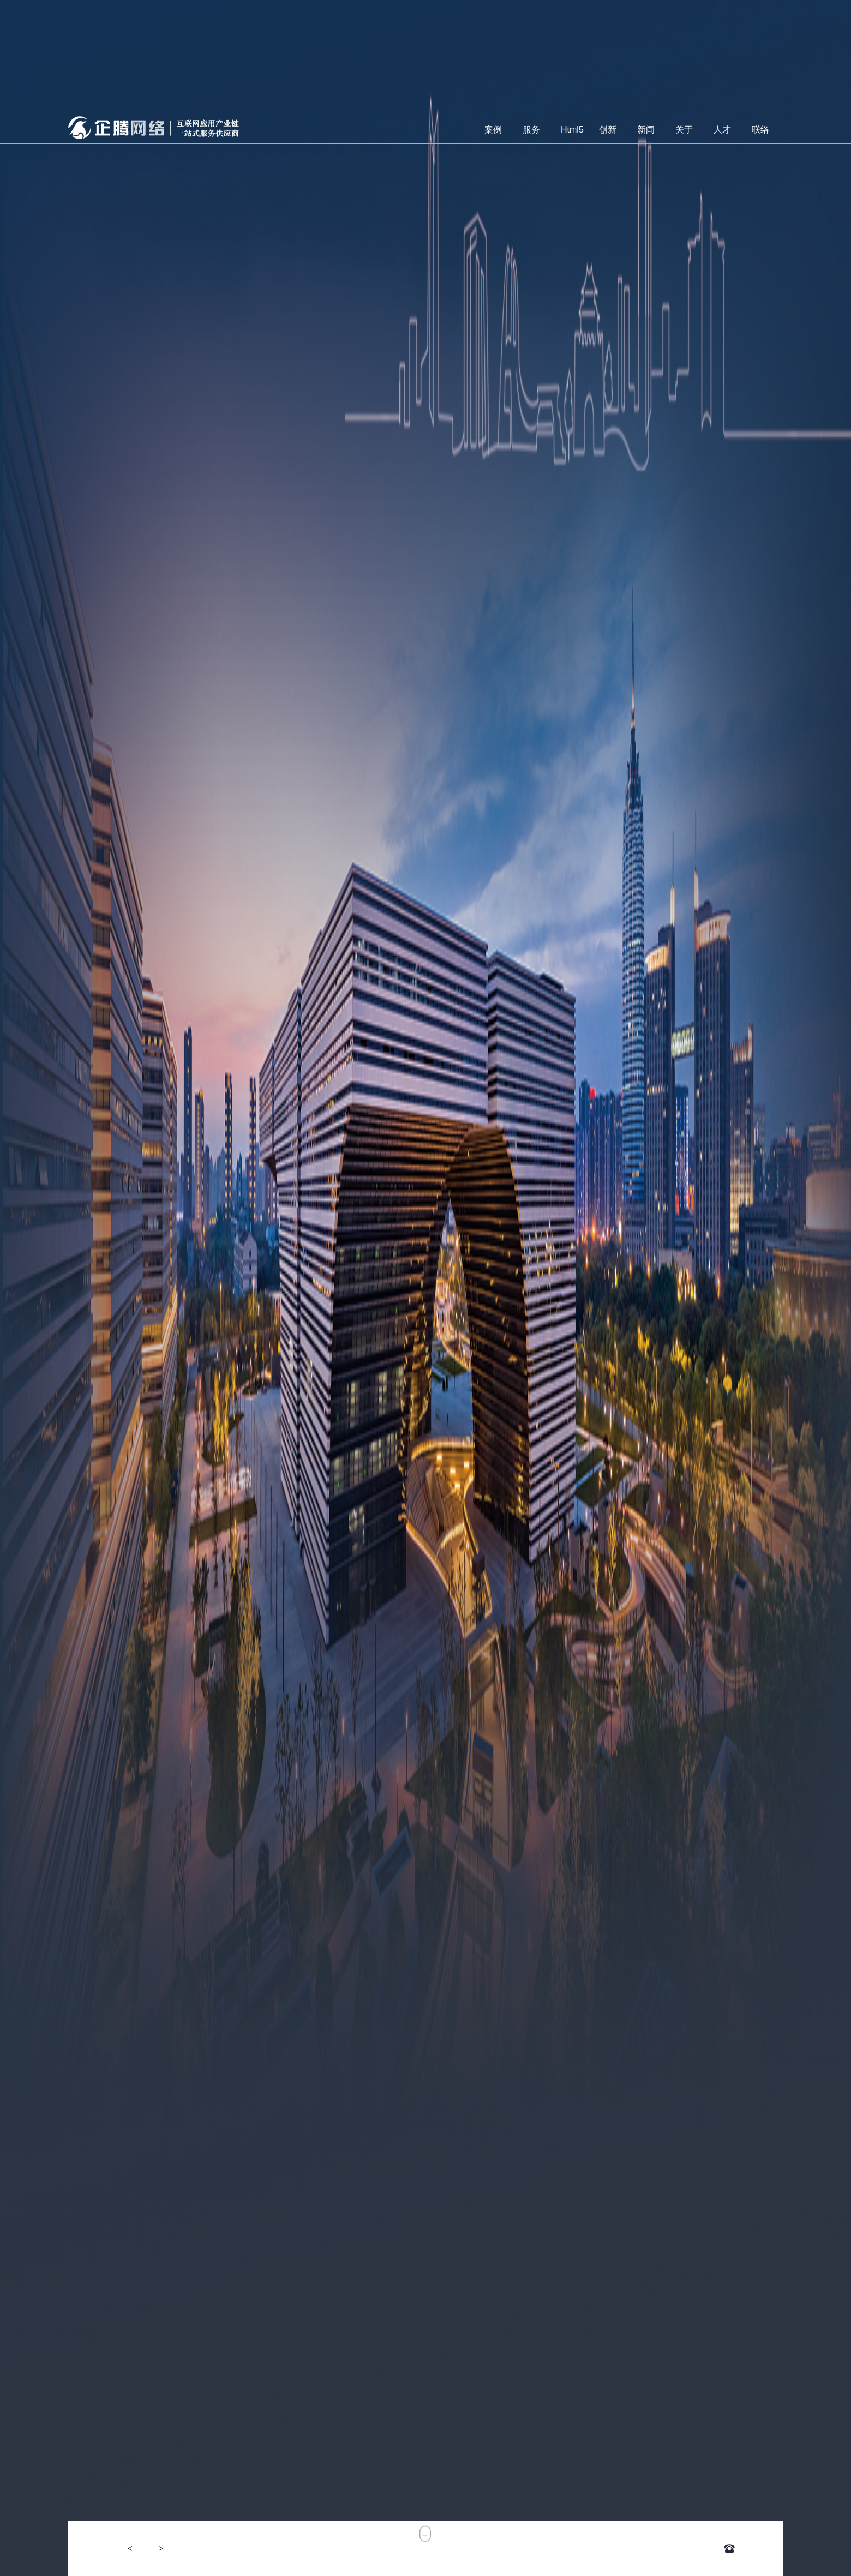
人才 (721, 134)
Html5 (571, 134)
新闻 (644, 134)
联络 (759, 134)
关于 (683, 134)
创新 (606, 134)
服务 (530, 134)
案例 (492, 134)
